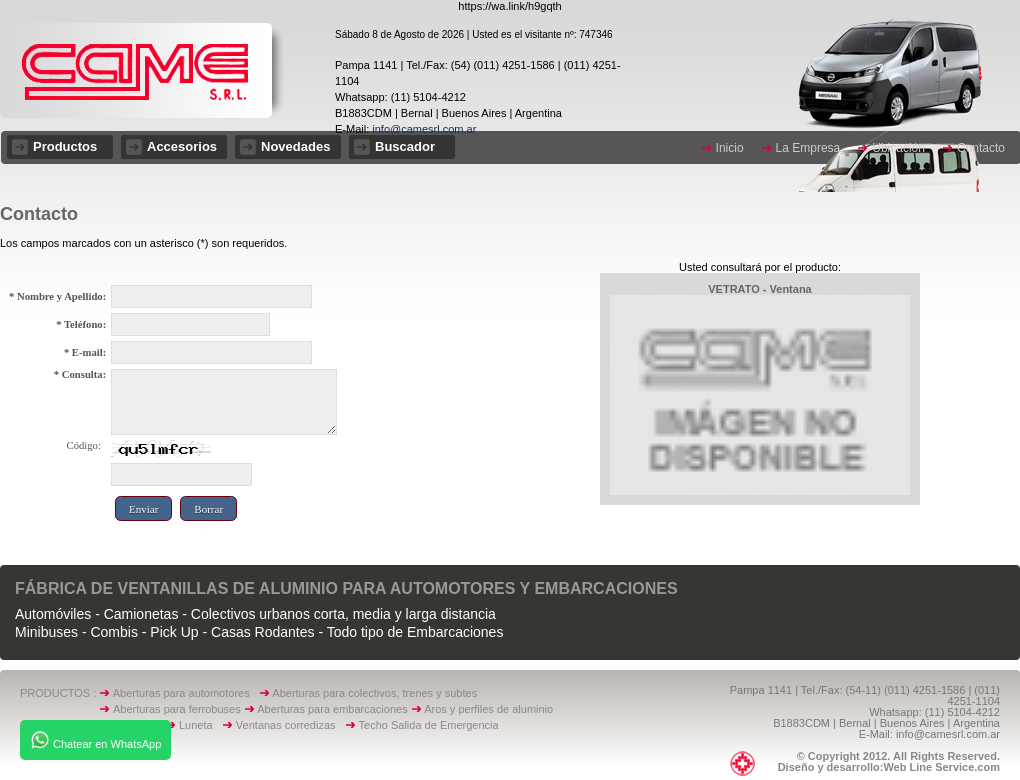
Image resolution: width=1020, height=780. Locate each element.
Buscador (405, 146)
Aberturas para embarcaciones (332, 709)
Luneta (200, 725)
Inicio (730, 148)
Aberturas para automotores (181, 693)
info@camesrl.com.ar (422, 129)
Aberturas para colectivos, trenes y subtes (374, 693)
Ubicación (898, 148)
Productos (65, 146)
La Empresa (808, 148)
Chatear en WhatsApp (95, 740)
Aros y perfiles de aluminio (491, 709)
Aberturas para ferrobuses (178, 709)
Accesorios (182, 146)
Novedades (295, 146)
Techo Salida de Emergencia (429, 725)
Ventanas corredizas (290, 725)
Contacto (981, 148)
